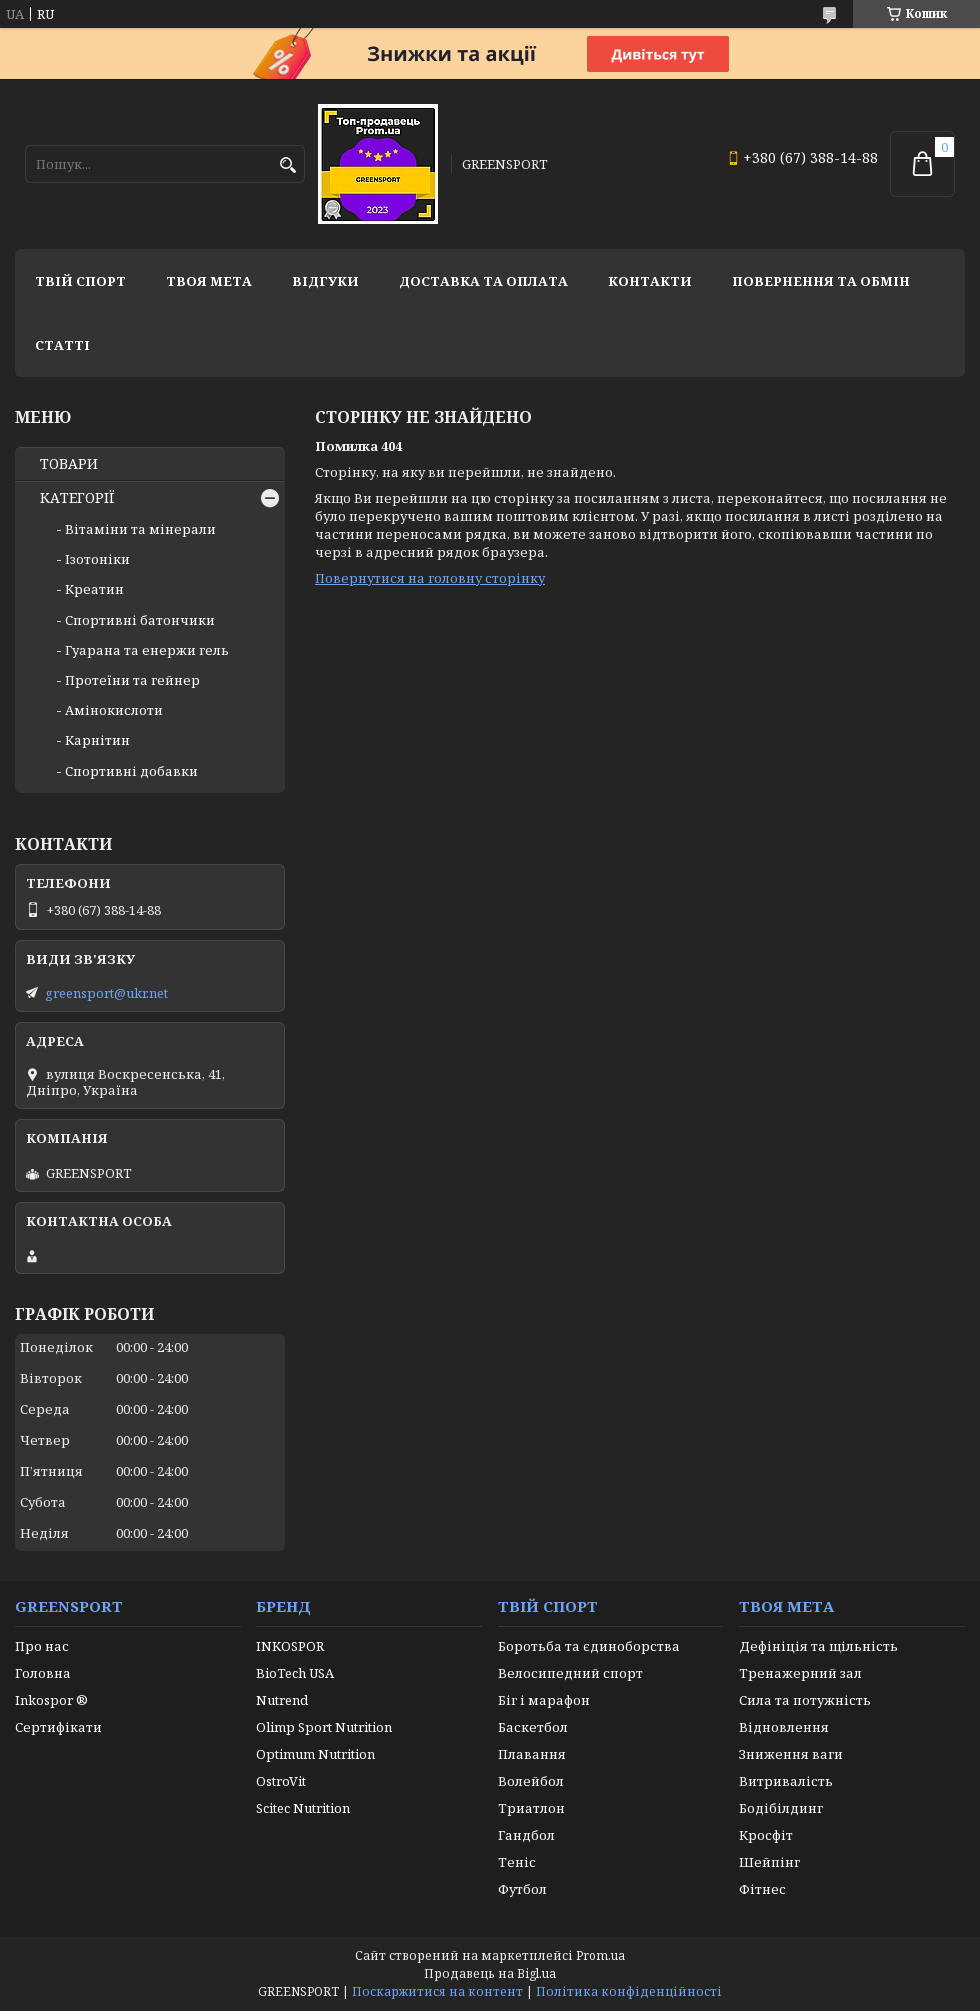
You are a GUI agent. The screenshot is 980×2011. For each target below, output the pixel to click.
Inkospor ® (51, 1700)
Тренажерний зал (800, 1673)
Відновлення (784, 1727)
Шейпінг (769, 1862)
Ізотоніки (97, 559)
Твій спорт (80, 281)
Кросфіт (766, 1835)
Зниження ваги (791, 1754)
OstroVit (281, 1781)
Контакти (650, 281)
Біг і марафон (544, 1700)
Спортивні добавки (131, 771)
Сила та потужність (805, 1700)
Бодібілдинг (781, 1808)
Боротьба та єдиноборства (589, 1646)
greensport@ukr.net (106, 993)
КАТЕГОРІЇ (77, 498)
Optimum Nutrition (315, 1754)
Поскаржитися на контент (437, 1991)
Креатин (94, 589)
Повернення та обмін (821, 281)
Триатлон (531, 1808)
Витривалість (786, 1781)
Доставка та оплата (483, 281)
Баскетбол (533, 1727)
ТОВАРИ (69, 464)
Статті (62, 345)
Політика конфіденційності (629, 1991)
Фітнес (762, 1889)
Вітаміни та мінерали (140, 529)
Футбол (522, 1889)
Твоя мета (209, 281)
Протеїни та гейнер (132, 680)
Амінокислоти (114, 710)
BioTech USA (295, 1673)
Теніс (517, 1862)
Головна (43, 1673)
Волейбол (531, 1781)
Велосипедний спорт (570, 1673)
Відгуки (325, 281)
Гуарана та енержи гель (147, 650)
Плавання (532, 1754)
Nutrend (282, 1700)
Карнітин (97, 740)
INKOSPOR (290, 1646)
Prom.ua (600, 1955)
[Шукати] (287, 165)
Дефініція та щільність (818, 1646)
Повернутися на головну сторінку (430, 578)
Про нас (42, 1646)
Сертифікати (58, 1727)
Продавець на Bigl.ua (490, 1973)
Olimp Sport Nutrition (324, 1727)
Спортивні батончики (140, 620)
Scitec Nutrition (303, 1808)
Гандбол (526, 1835)
